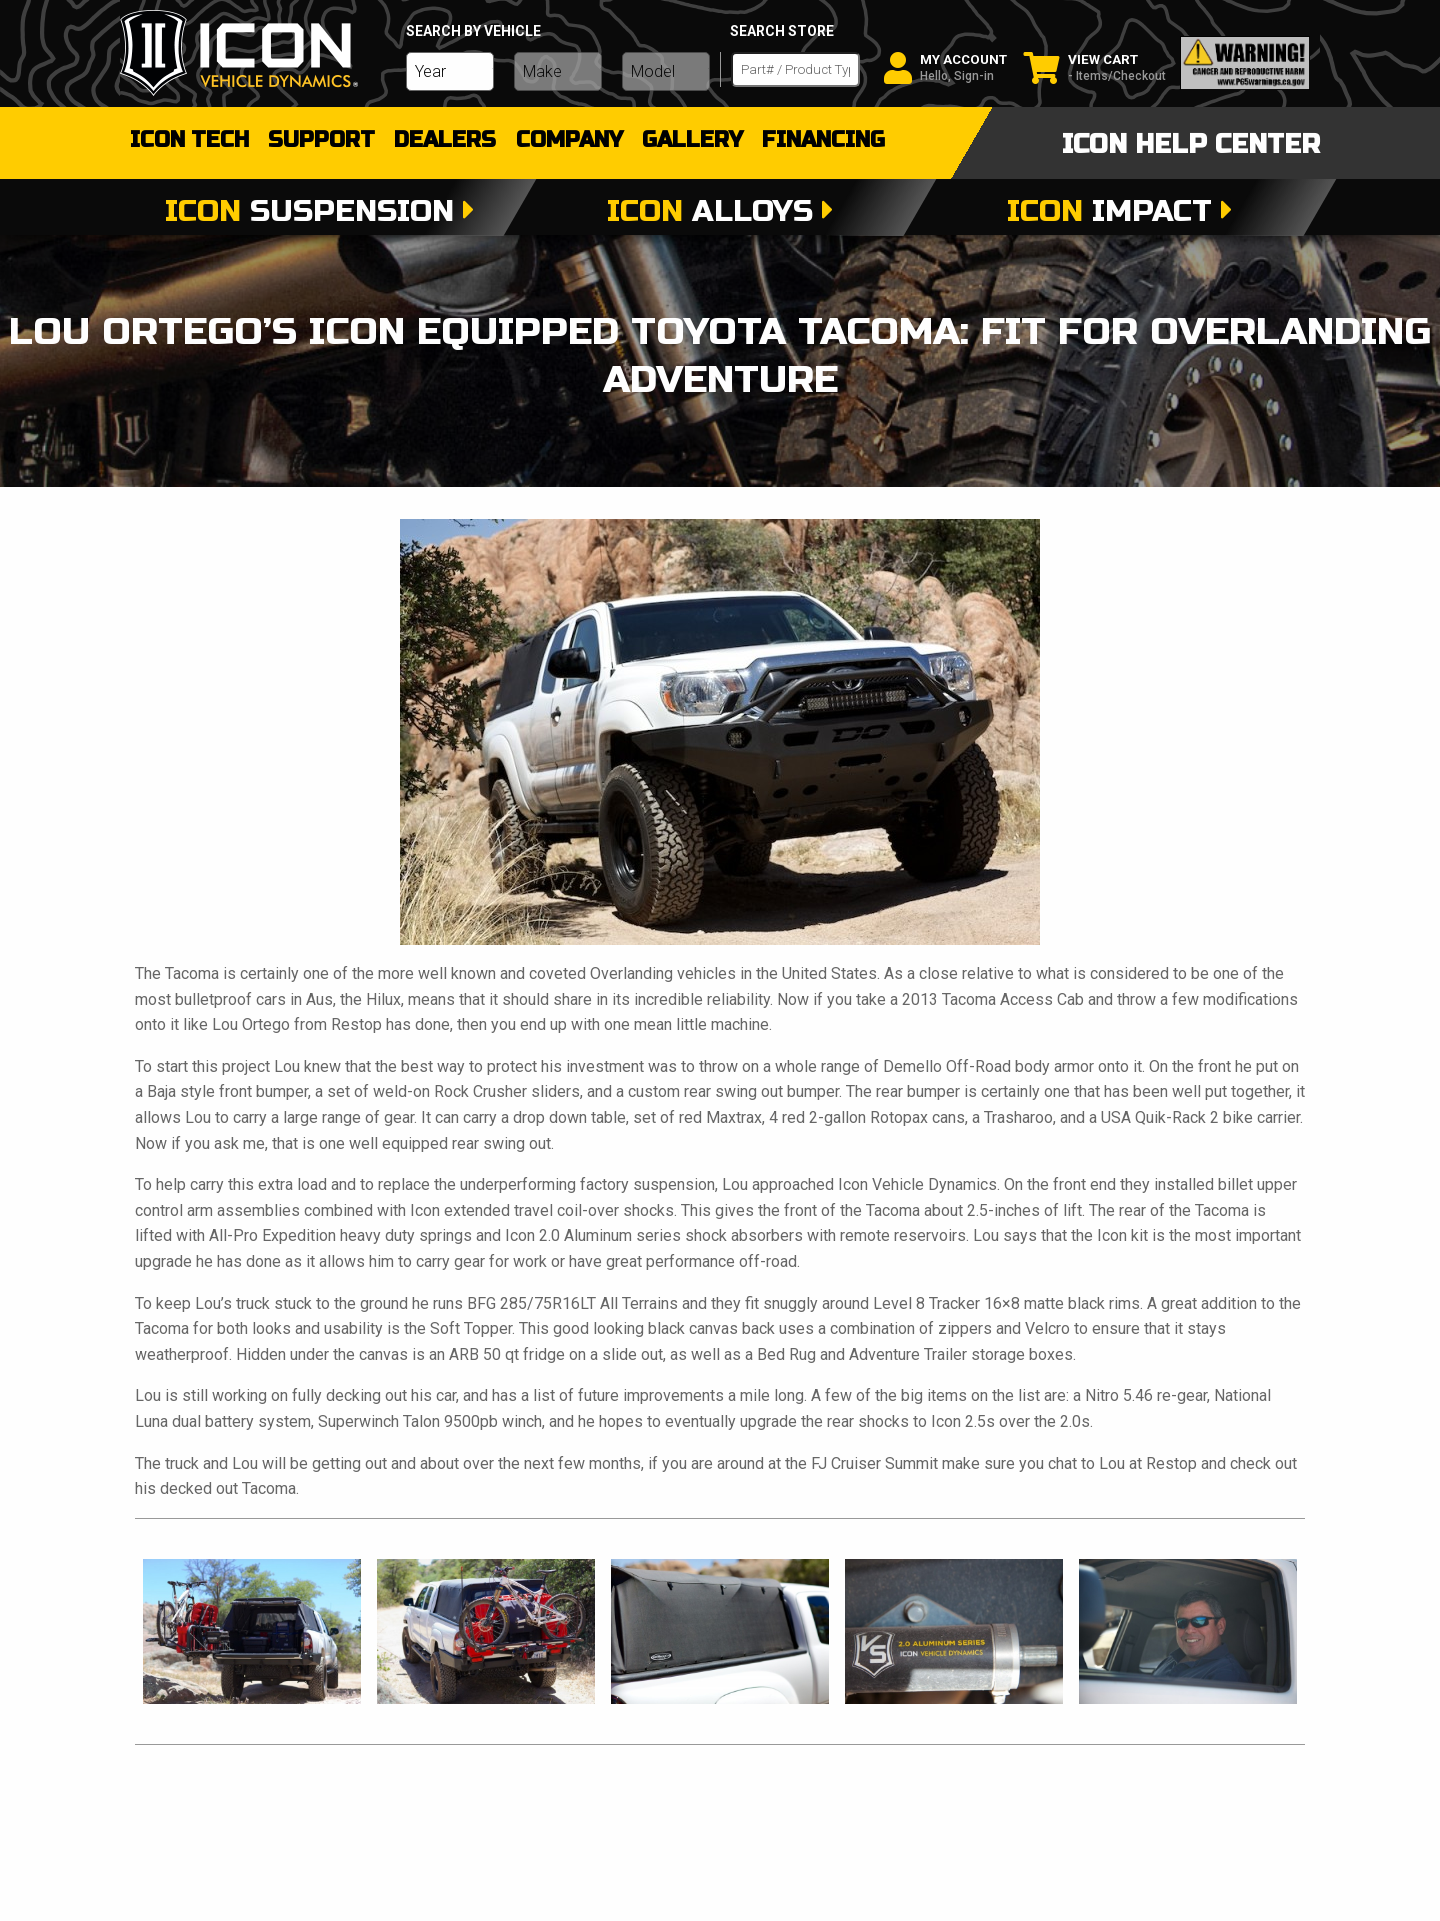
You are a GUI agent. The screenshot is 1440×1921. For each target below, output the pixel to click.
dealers (464, 140)
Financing (863, 140)
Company (594, 140)
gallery (725, 140)
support (333, 140)
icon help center (1191, 144)
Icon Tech (192, 140)
